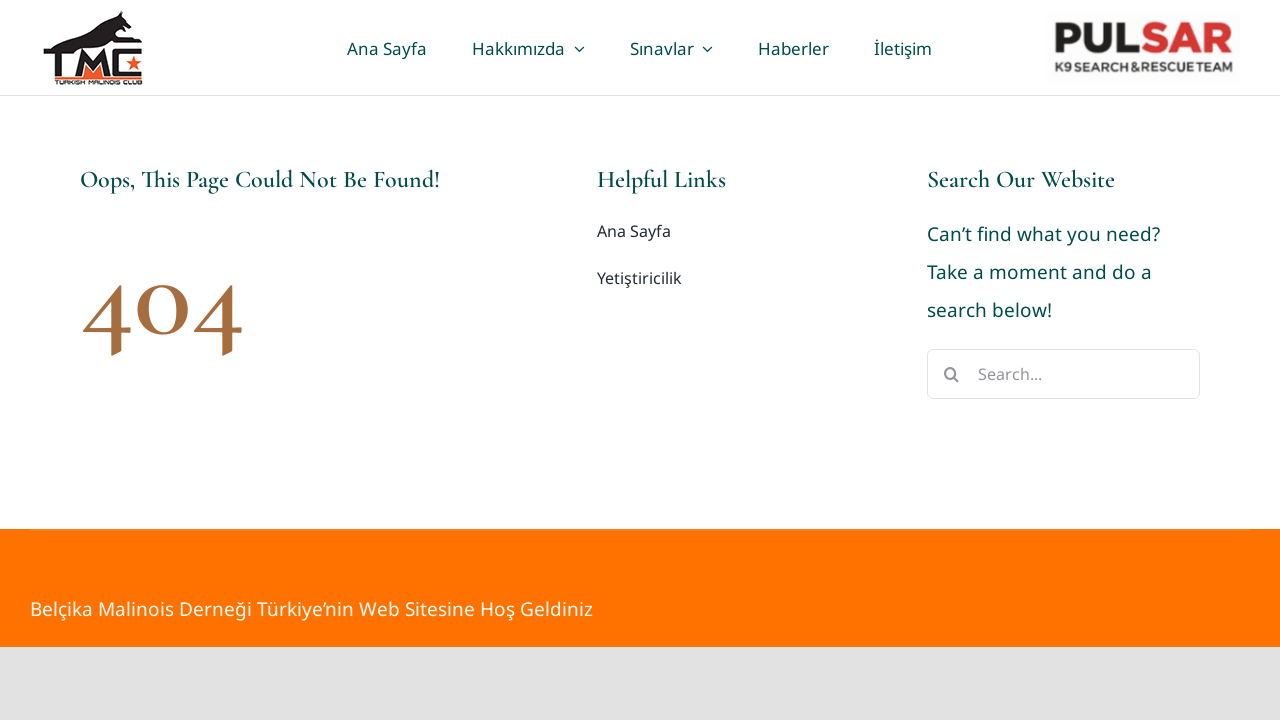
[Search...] (1063, 374)
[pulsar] (1143, 20)
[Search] (952, 374)
